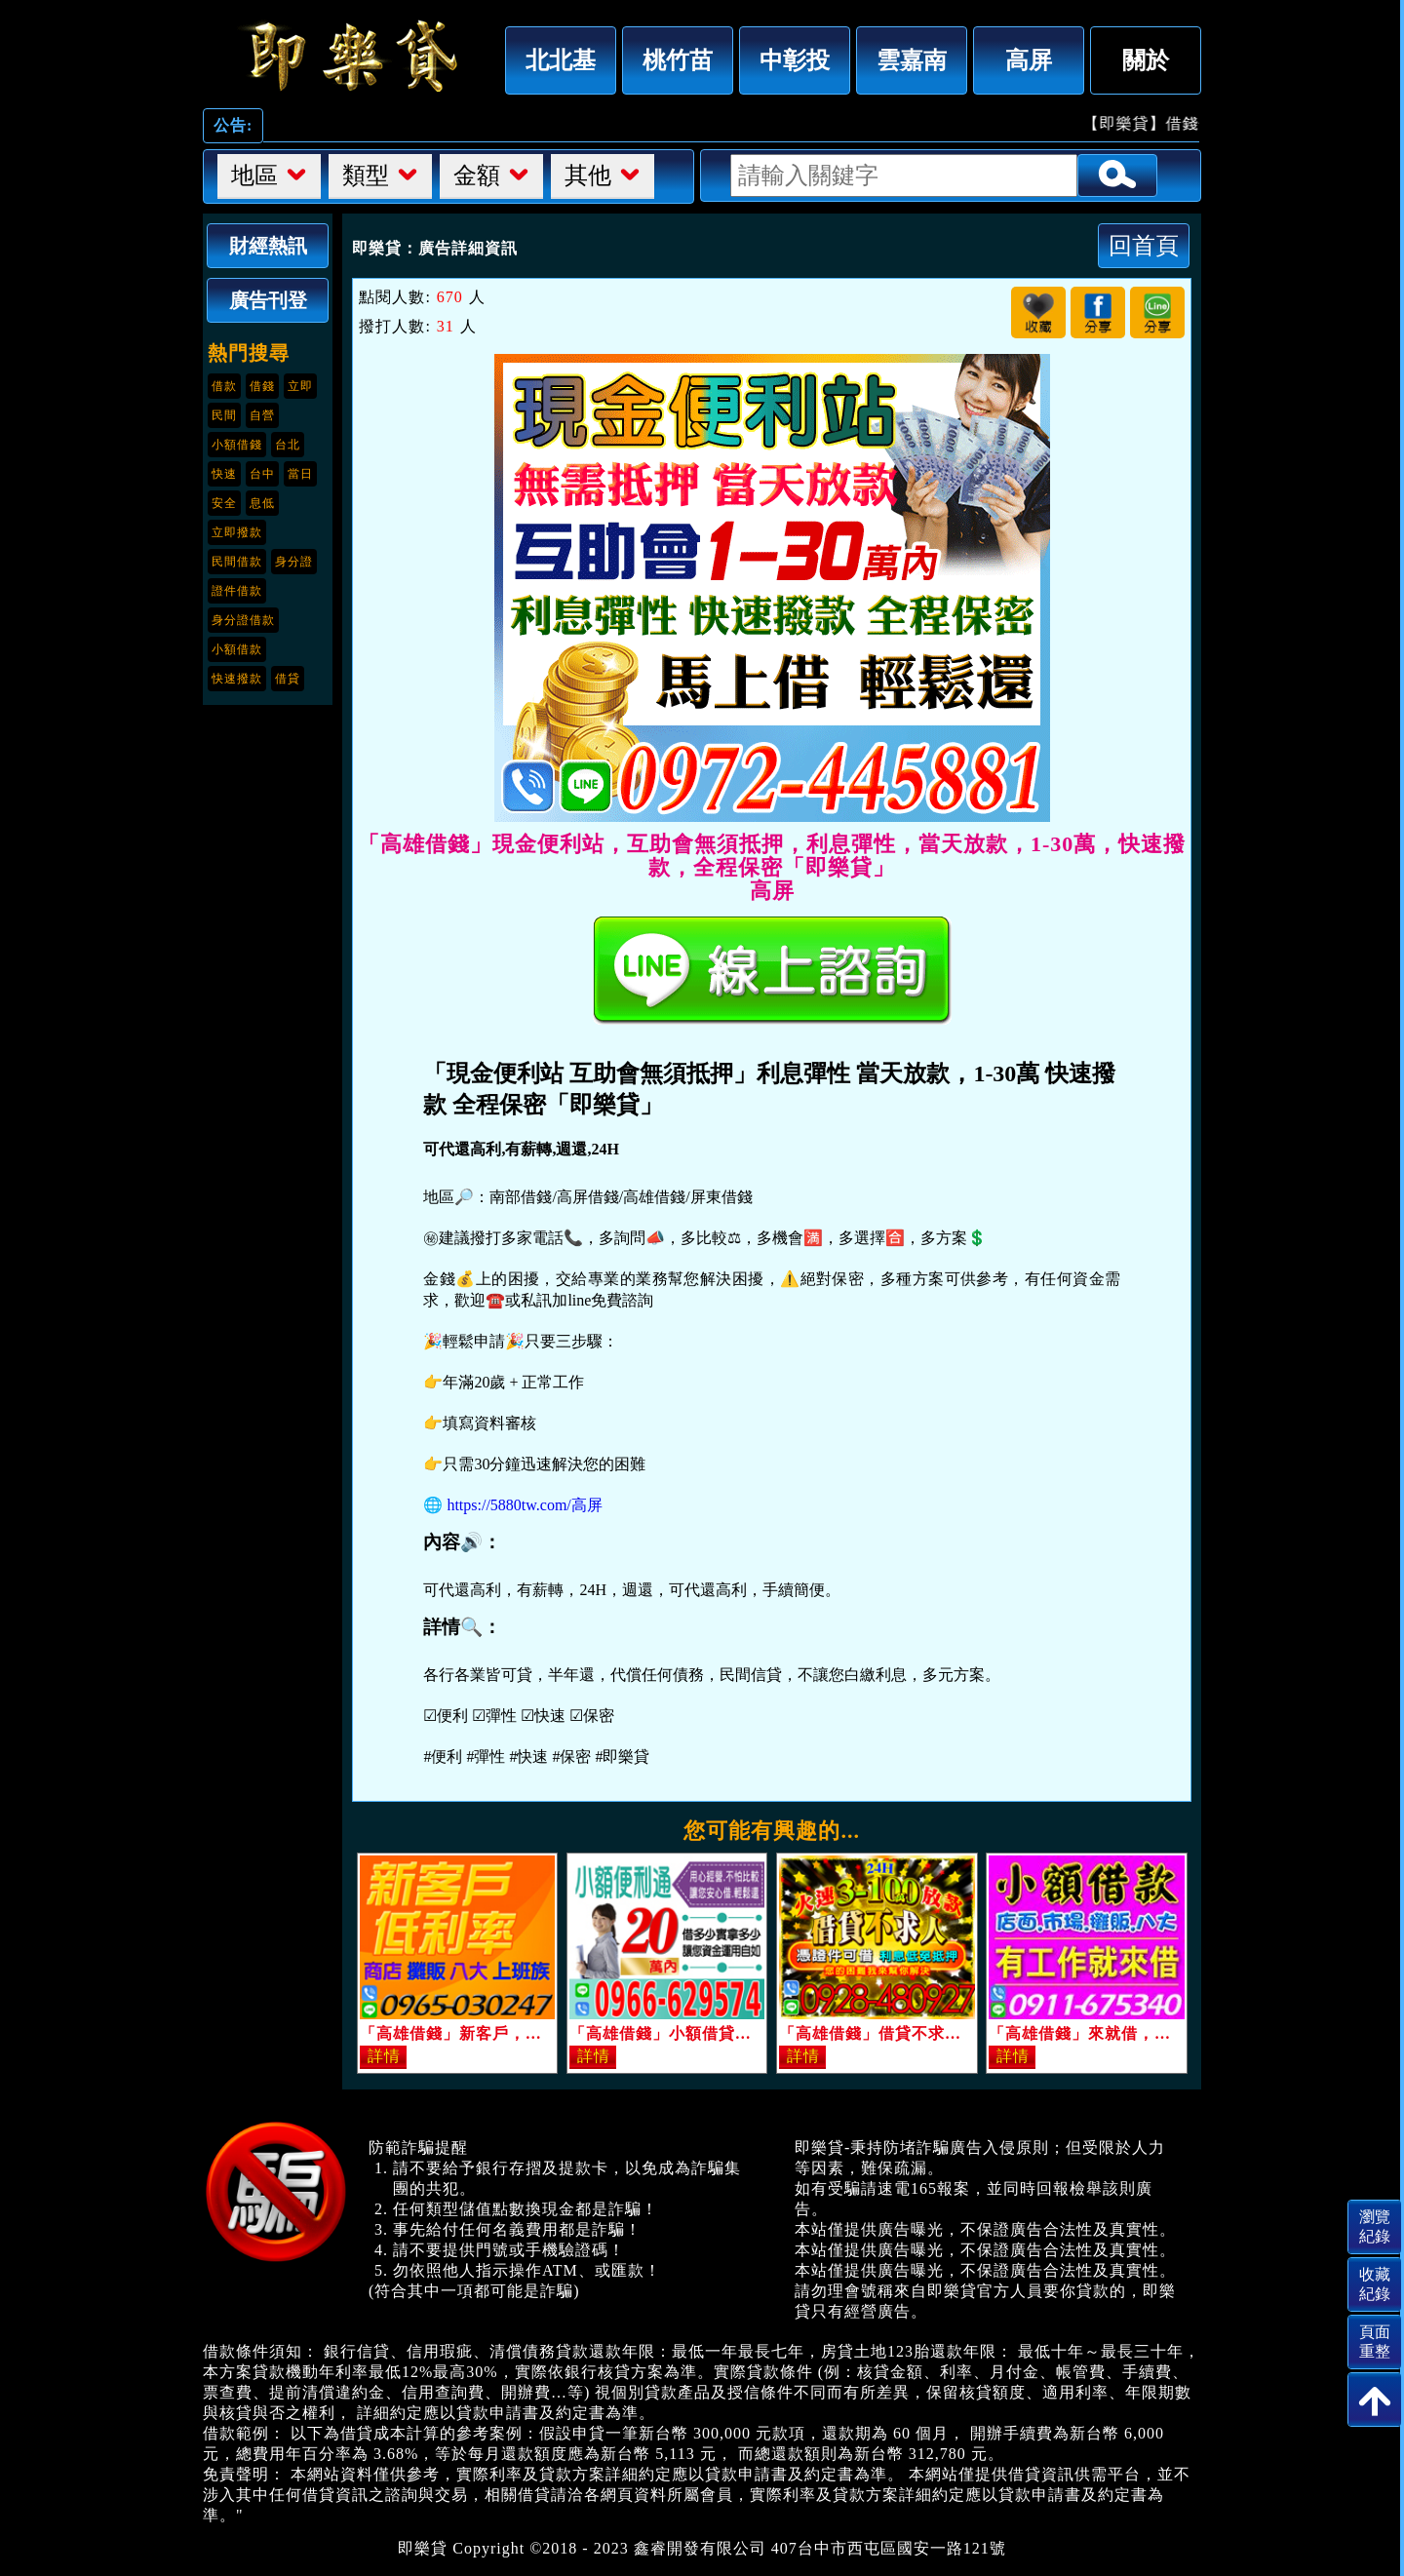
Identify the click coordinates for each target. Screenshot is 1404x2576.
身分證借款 (243, 620)
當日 (300, 474)
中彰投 (795, 60)
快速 (224, 474)
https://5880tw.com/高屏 (524, 1505)
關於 (1145, 60)
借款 (224, 386)
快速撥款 (237, 678)
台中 (262, 474)
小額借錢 (237, 444)
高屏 (1028, 60)
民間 (224, 415)
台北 (287, 444)
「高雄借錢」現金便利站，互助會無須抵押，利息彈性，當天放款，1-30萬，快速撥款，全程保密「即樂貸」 (349, 56)
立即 (300, 386)
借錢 (262, 386)
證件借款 (237, 591)
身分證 (294, 561)
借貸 (287, 678)
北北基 (561, 60)
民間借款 (237, 561)
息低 (262, 503)
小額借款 (237, 649)
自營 (262, 415)
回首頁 (1144, 245)
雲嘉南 (912, 60)
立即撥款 (237, 532)
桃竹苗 (678, 60)
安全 (224, 503)
